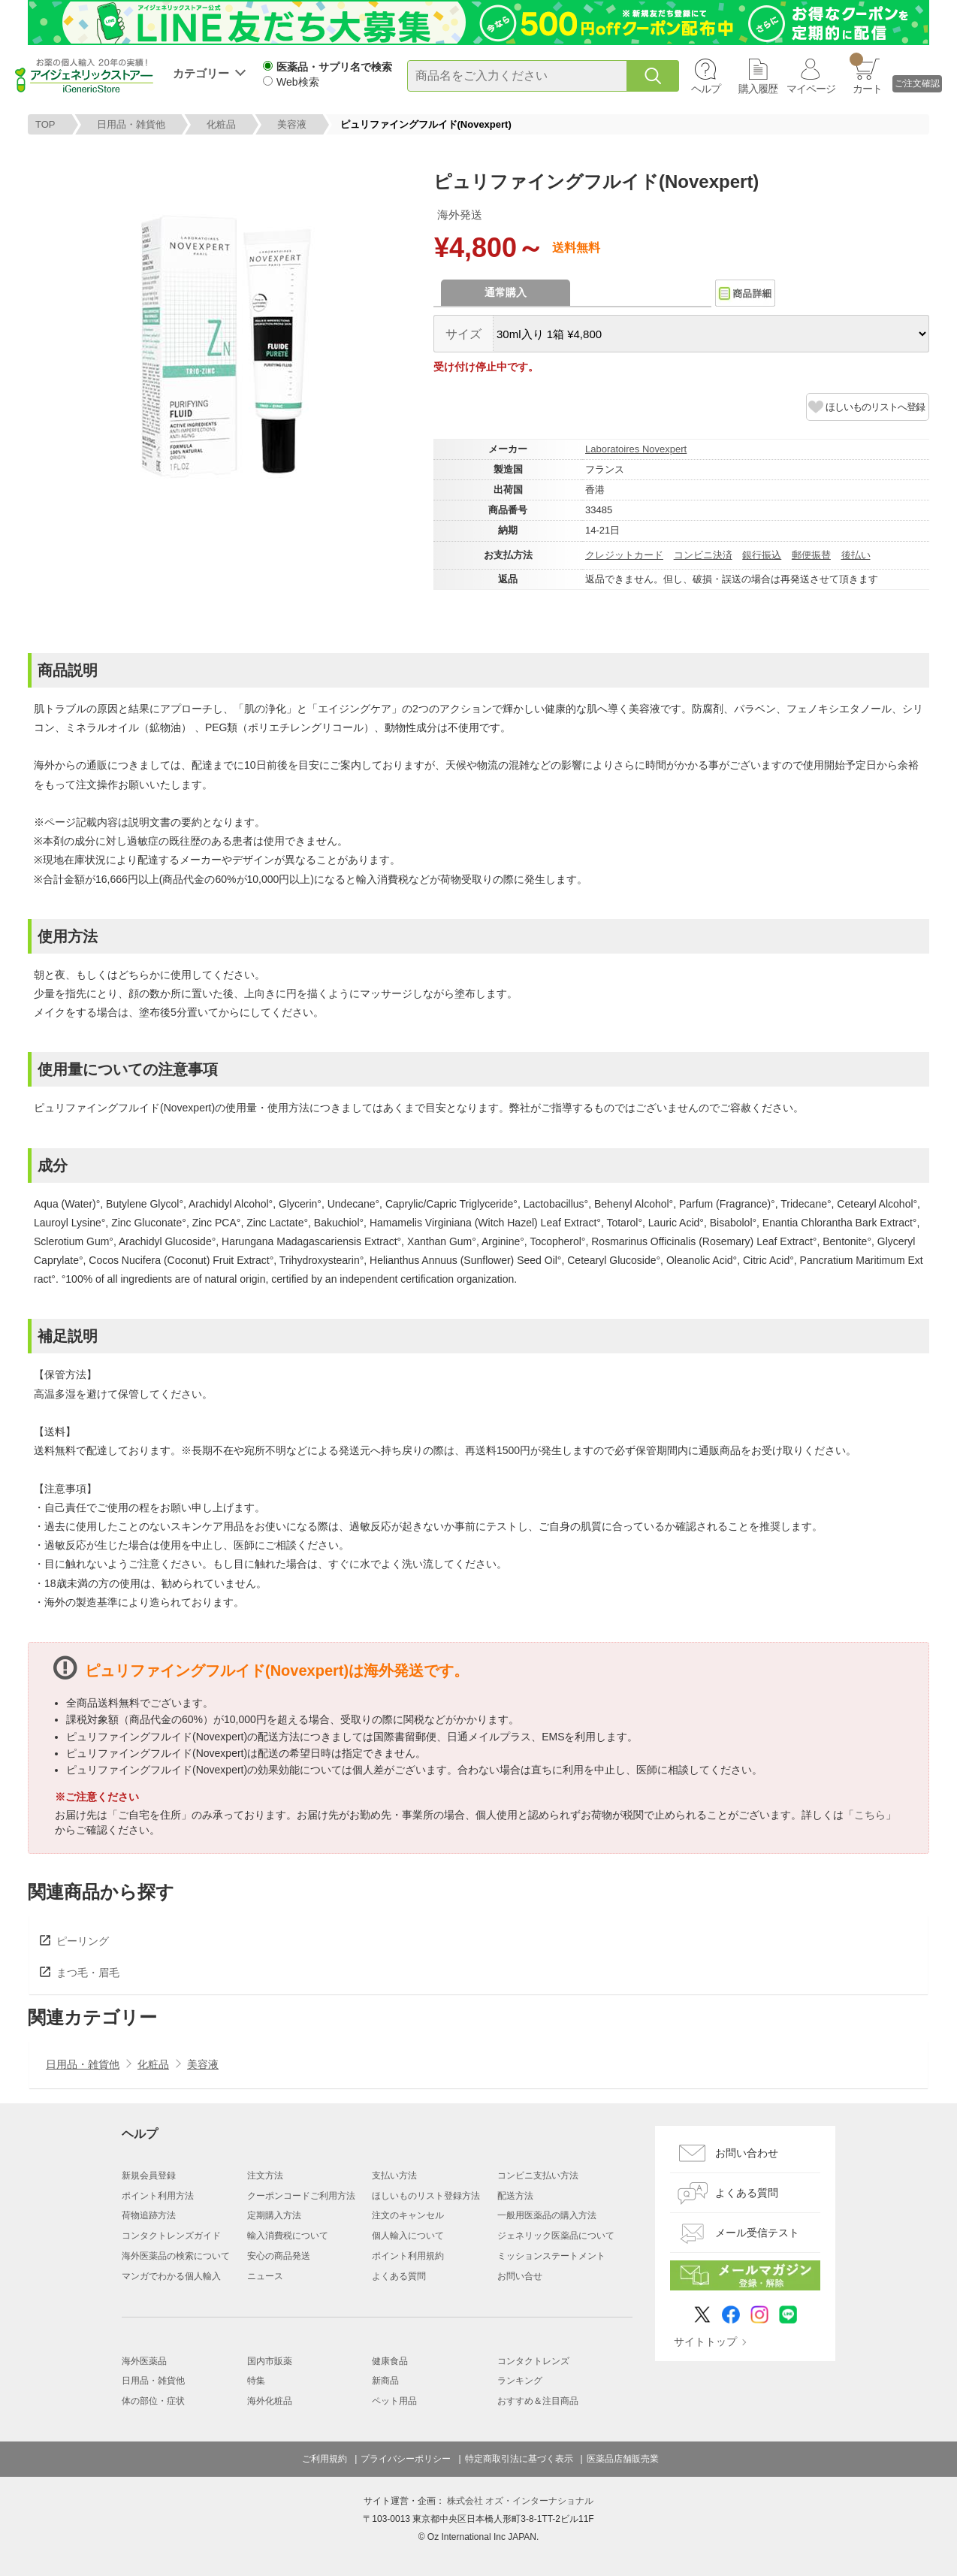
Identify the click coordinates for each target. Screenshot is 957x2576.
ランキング (519, 2380)
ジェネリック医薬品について (555, 2235)
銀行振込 (761, 555)
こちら (870, 1815)
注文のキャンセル (408, 2215)
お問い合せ (519, 2276)
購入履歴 (757, 89)
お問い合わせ (746, 2153)
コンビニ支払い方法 (537, 2175)
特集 (256, 2380)
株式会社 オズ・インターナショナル (520, 2501)
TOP (45, 124)
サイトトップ (705, 2342)
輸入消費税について (287, 2235)
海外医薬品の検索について (176, 2256)
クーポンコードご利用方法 (301, 2196)
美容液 (291, 124)
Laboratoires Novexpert (636, 449)
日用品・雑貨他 (131, 124)
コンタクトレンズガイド (171, 2235)
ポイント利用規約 (408, 2256)
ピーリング (82, 1941)
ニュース (265, 2276)
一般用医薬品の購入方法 (546, 2215)
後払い (856, 555)
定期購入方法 (274, 2215)
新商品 (385, 2380)
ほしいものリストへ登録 (875, 407)
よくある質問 (399, 2276)
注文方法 (265, 2175)
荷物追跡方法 (149, 2215)
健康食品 (390, 2361)
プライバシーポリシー (406, 2459)
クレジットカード (624, 555)
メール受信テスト (757, 2233)
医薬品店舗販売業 (623, 2459)
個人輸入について (408, 2235)
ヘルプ (705, 89)
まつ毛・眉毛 (87, 1973)
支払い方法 (394, 2175)
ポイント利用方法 (158, 2196)
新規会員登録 (149, 2175)
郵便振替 (811, 555)
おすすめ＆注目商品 (537, 2401)
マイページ (810, 89)
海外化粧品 (269, 2401)
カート (866, 74)
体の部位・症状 (153, 2401)
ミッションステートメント (551, 2256)
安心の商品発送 (278, 2256)
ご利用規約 (324, 2459)
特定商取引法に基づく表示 (519, 2459)
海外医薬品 (144, 2361)
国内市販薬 (269, 2361)
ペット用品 (394, 2401)
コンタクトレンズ (533, 2361)
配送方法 (515, 2196)
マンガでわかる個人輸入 (171, 2276)
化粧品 (221, 124)
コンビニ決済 (703, 555)
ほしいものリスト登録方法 (426, 2196)
